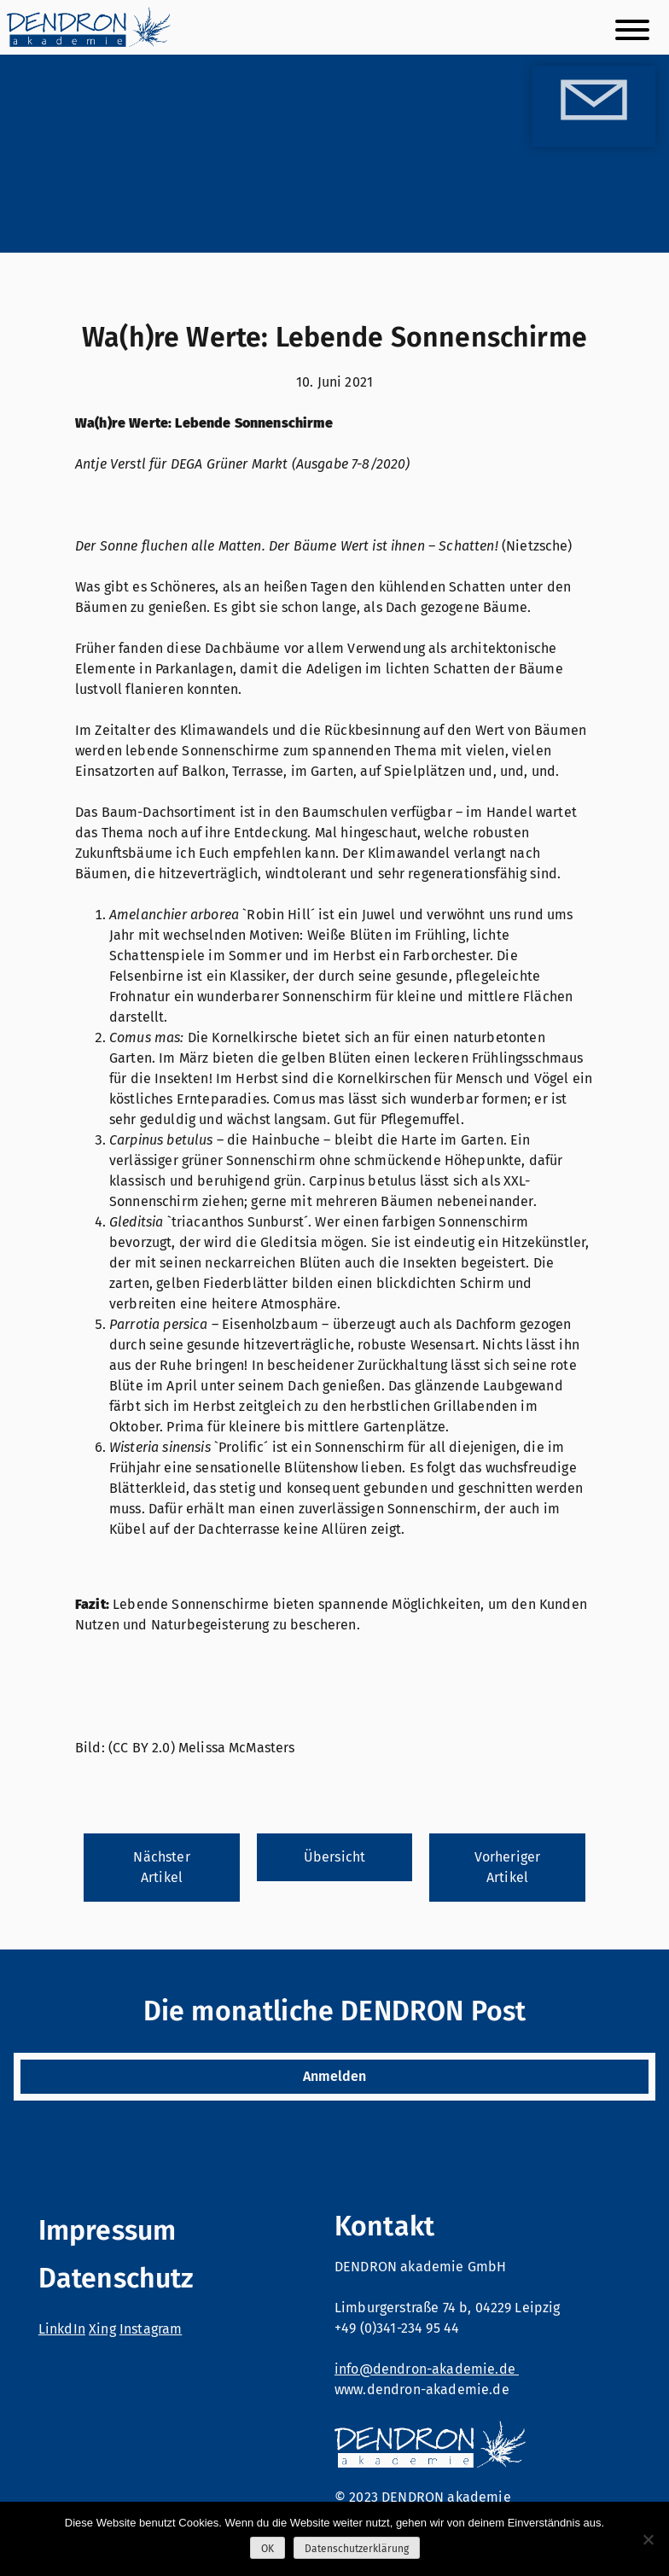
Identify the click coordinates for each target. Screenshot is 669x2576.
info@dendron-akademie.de (426, 2369)
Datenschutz (116, 2278)
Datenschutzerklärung (357, 2549)
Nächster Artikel (161, 1867)
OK (267, 2549)
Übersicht (334, 1857)
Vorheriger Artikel (507, 1867)
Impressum (107, 2230)
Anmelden (334, 2076)
